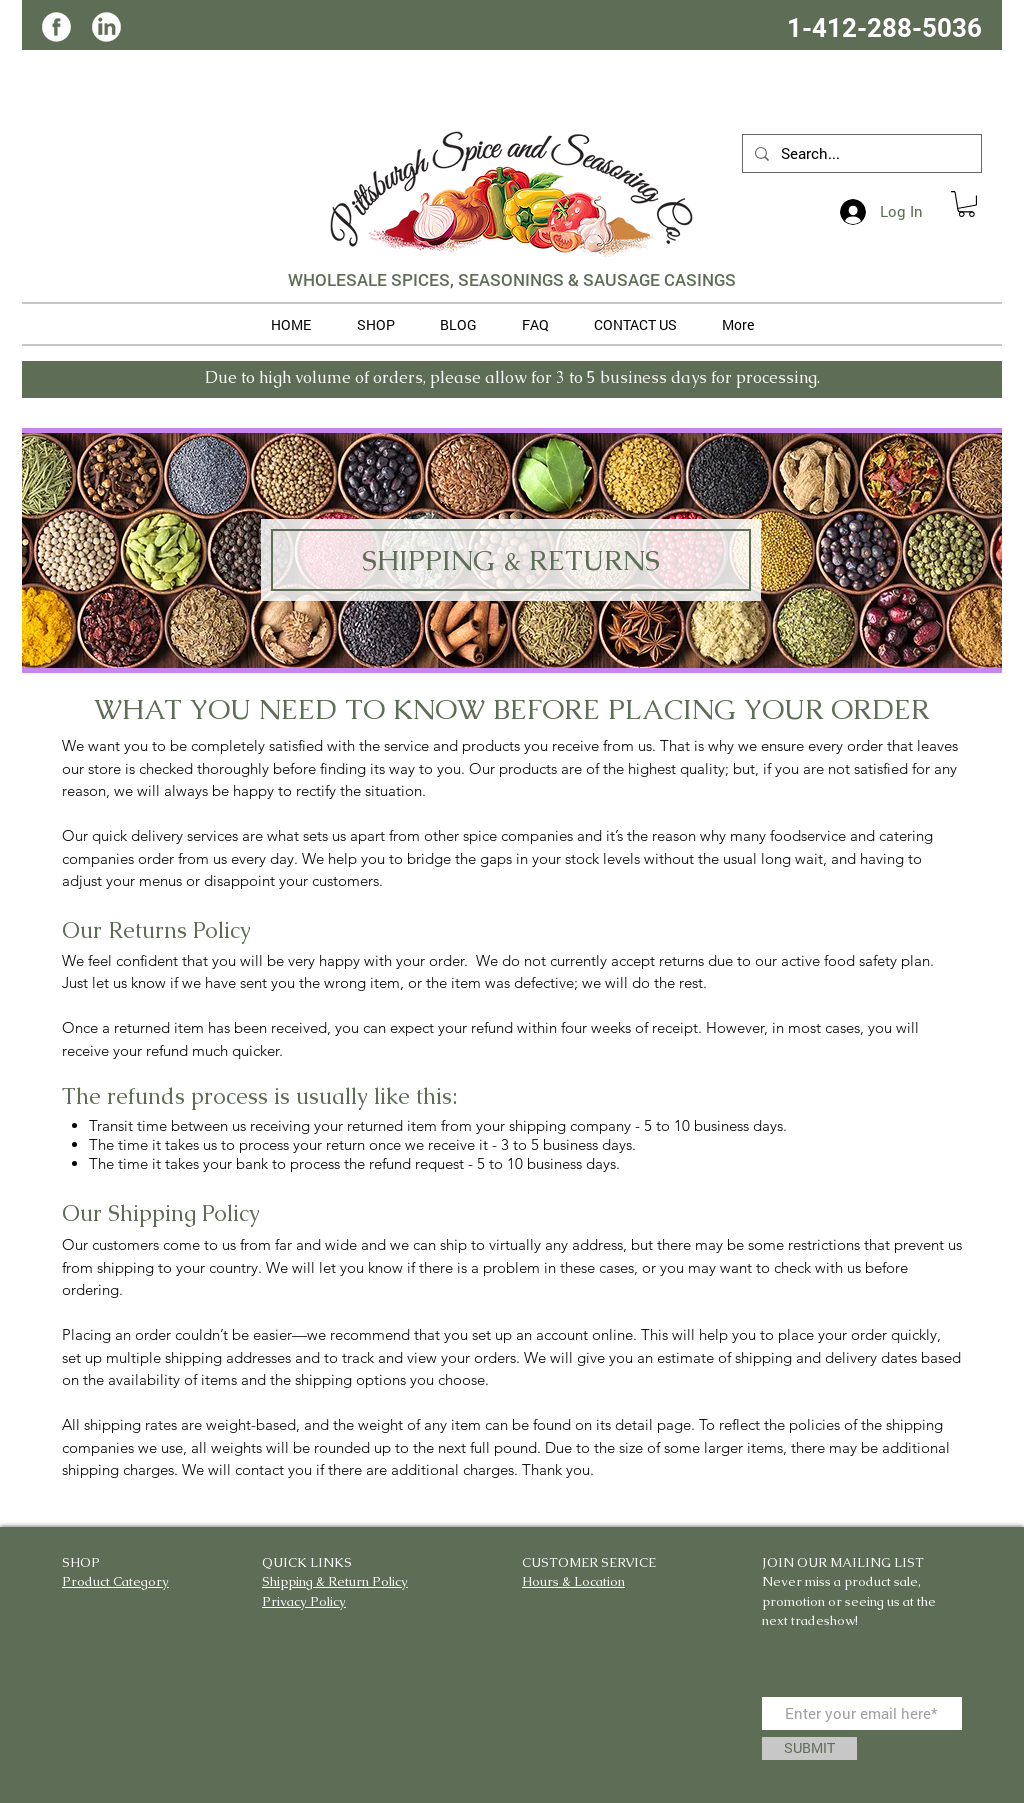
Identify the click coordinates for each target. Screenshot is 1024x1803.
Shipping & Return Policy (335, 1581)
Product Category (115, 1581)
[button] (966, 204)
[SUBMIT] (809, 1748)
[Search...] (860, 153)
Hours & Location (573, 1581)
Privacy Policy (304, 1601)
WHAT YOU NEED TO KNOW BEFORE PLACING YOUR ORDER (512, 709)
